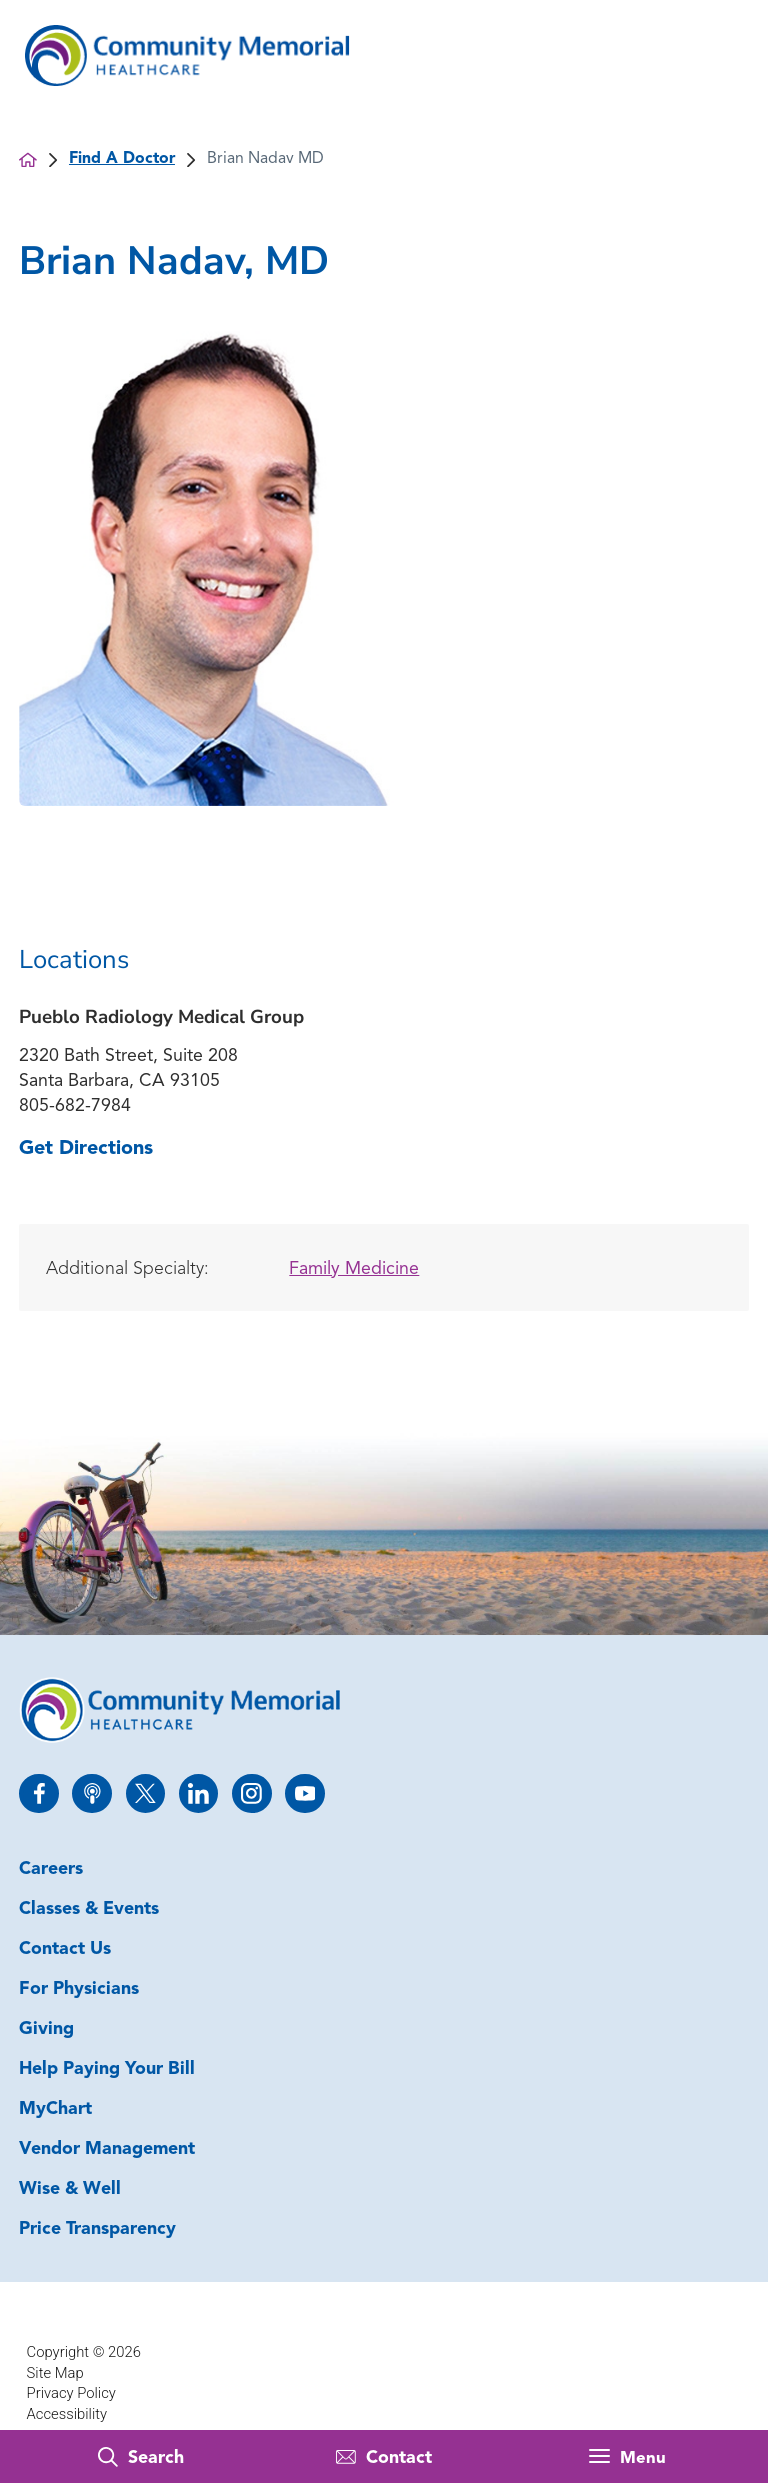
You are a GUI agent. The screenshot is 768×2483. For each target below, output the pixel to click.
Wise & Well (70, 2189)
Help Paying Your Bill (107, 2069)
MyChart (55, 2109)
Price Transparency (97, 2229)
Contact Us (65, 1949)
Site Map (55, 2373)
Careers (51, 1869)
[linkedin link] (198, 1793)
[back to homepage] (28, 160)
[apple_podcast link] (91, 1793)
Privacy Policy (71, 2393)
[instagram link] (251, 1793)
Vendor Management (107, 2149)
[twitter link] (145, 1793)
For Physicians (79, 1989)
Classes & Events (89, 1909)
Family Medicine (354, 1269)
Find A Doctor (122, 159)
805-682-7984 (75, 1106)
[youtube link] (304, 1793)
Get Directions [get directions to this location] (86, 1149)
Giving (46, 2029)
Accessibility (67, 2414)
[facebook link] (38, 1793)
